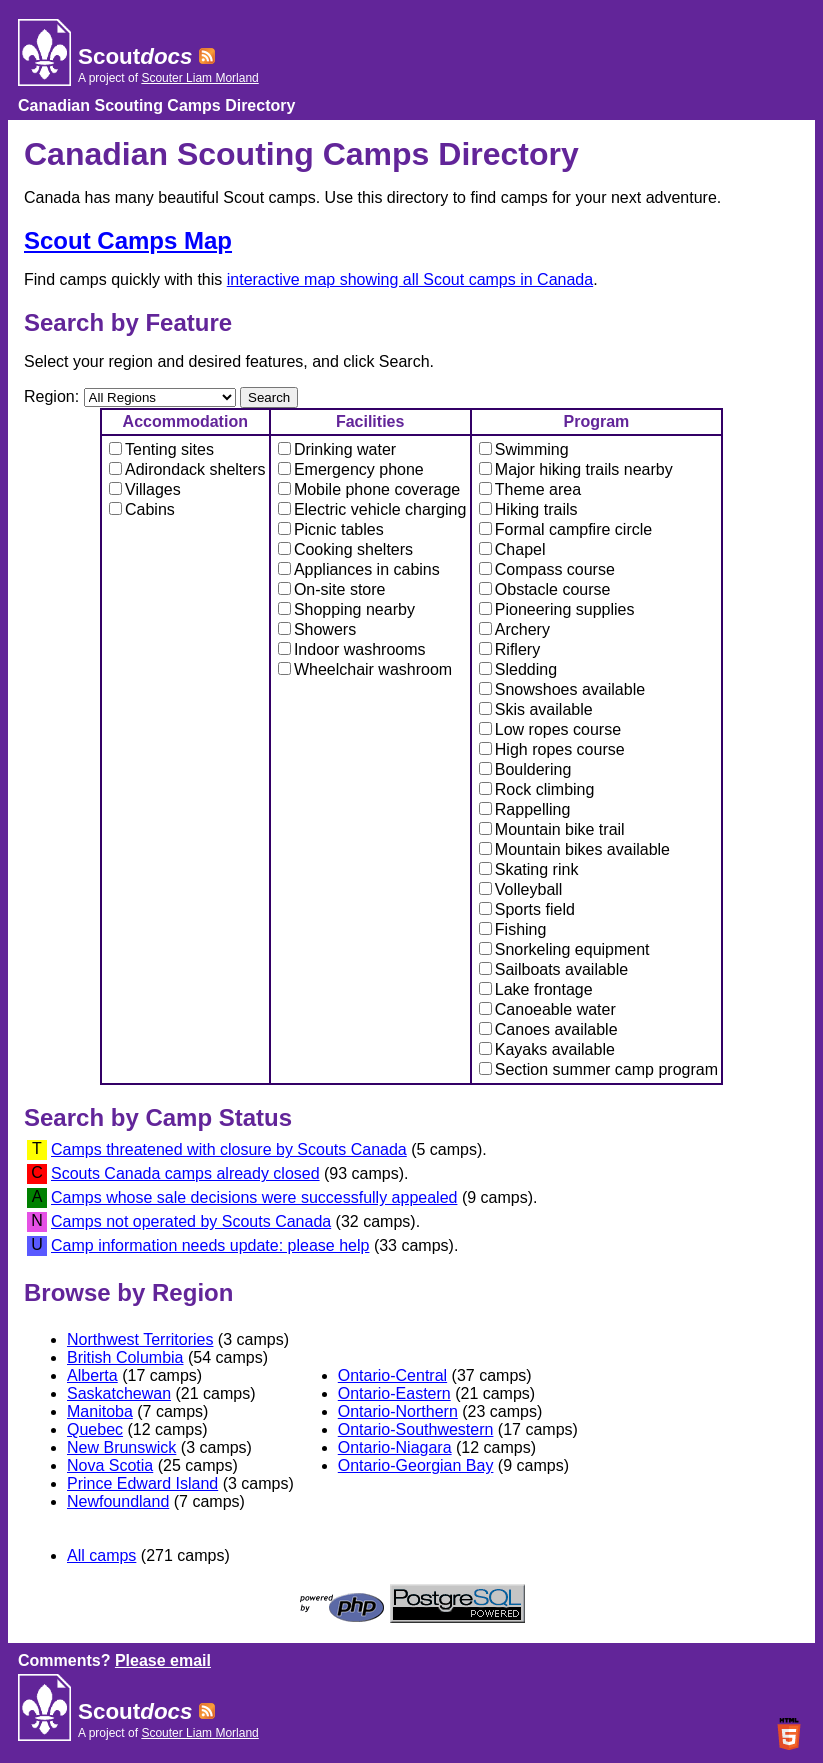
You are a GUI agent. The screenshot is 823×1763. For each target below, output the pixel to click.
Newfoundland (118, 1501)
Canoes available (548, 1029)
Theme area (530, 489)
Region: (54, 396)
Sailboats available (553, 969)
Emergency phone (351, 469)
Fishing (513, 929)
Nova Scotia (110, 1465)
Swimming (524, 449)
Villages (145, 489)
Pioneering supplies (557, 609)
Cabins (142, 509)
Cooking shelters (345, 549)
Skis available (536, 709)
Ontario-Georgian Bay (416, 1465)
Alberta (92, 1375)
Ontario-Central (392, 1375)
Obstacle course (545, 589)
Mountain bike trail (552, 829)
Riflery (509, 649)
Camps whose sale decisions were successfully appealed (254, 1197)
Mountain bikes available (574, 849)
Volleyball (521, 889)
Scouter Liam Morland (199, 78)
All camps (101, 1555)
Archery (514, 629)
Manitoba (100, 1411)
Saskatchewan (119, 1393)
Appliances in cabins (359, 569)
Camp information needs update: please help (210, 1245)
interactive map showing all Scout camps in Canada (410, 279)
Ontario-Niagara (395, 1447)
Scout (135, 56)
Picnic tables (331, 529)
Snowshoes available (562, 689)
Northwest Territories (140, 1339)
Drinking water (337, 449)
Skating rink (529, 869)
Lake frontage (536, 989)
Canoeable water (547, 1009)
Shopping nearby (346, 609)
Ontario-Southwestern (416, 1429)
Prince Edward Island (142, 1483)
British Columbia (125, 1357)
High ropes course (552, 749)
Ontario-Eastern (394, 1393)
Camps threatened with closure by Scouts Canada (229, 1149)
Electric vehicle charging (372, 509)
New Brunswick (121, 1447)
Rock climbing (537, 789)
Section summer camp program (598, 1069)
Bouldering (525, 769)
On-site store (332, 589)
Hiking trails (528, 509)
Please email (163, 1660)
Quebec (95, 1429)
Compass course (547, 569)
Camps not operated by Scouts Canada (191, 1221)
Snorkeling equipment (564, 949)
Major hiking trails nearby (576, 469)
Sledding (518, 669)
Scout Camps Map (128, 240)
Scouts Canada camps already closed (185, 1173)
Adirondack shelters (187, 469)
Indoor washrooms (352, 649)
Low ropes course (550, 729)
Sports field (527, 909)
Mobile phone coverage (369, 489)
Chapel (512, 549)
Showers (317, 629)
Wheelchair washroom (365, 669)
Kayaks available (547, 1049)
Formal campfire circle (565, 529)
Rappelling (525, 809)
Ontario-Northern (398, 1411)
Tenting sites (161, 449)
